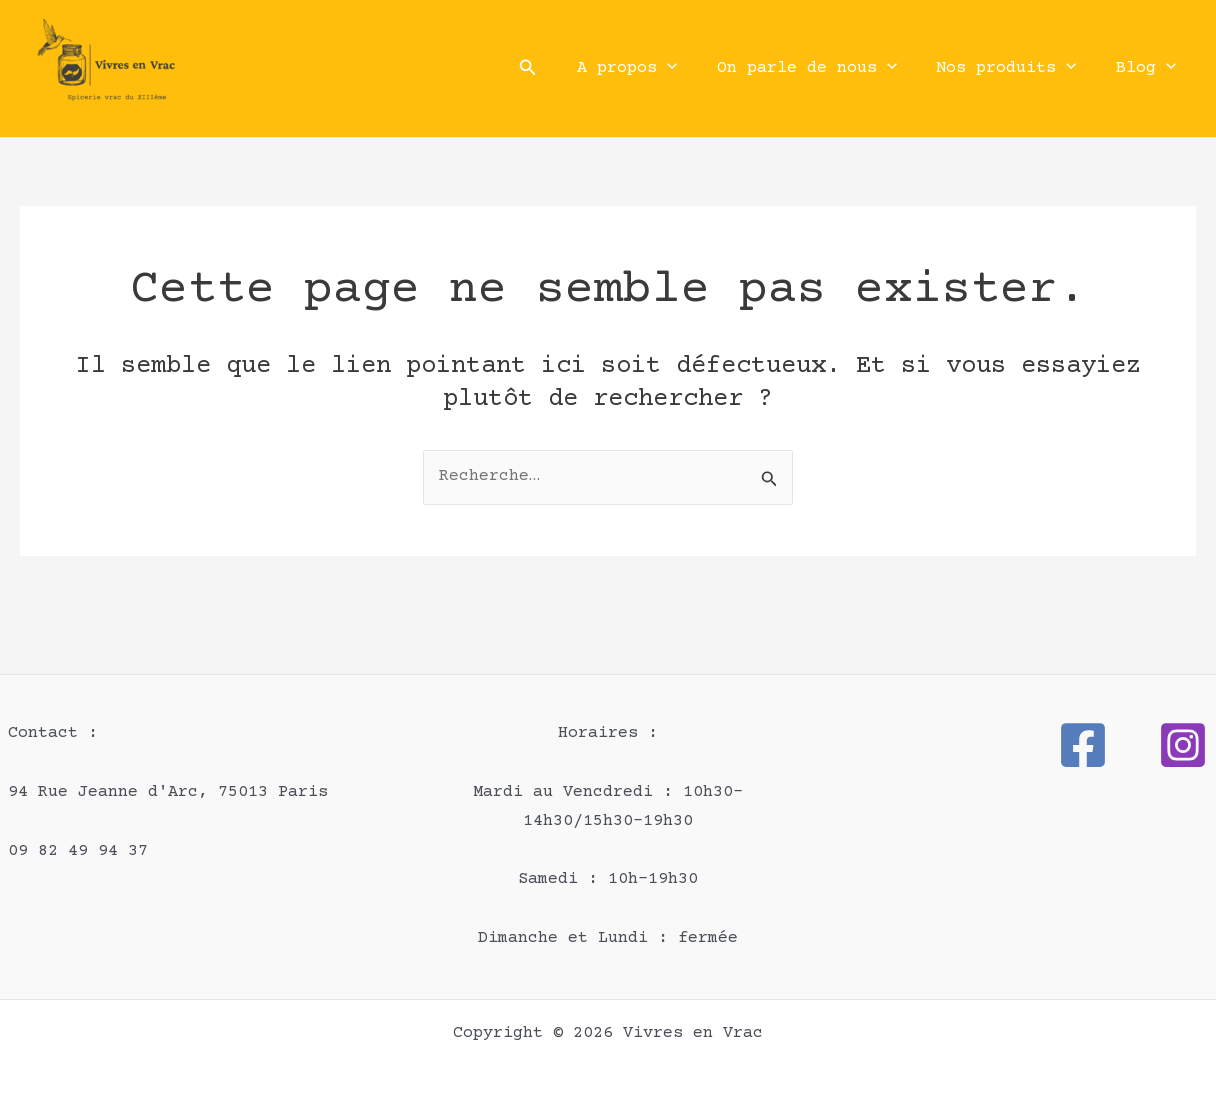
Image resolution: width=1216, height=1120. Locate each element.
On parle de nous (820, 69)
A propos (646, 69)
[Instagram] (1183, 745)
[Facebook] (1083, 745)
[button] (550, 68)
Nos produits (1015, 69)
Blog (1149, 69)
